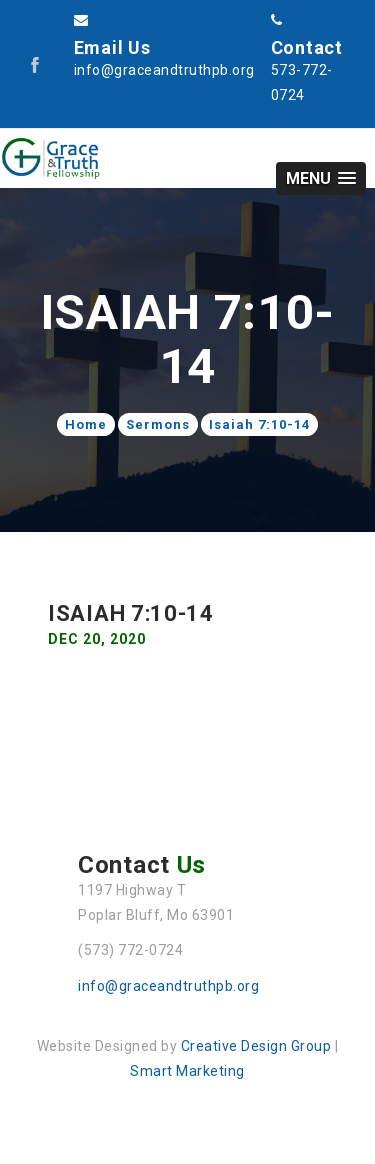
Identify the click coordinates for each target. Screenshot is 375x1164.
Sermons (158, 424)
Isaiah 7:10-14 (259, 424)
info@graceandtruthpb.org (168, 986)
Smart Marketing (187, 1071)
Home (86, 424)
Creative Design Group (256, 1046)
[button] (321, 178)
